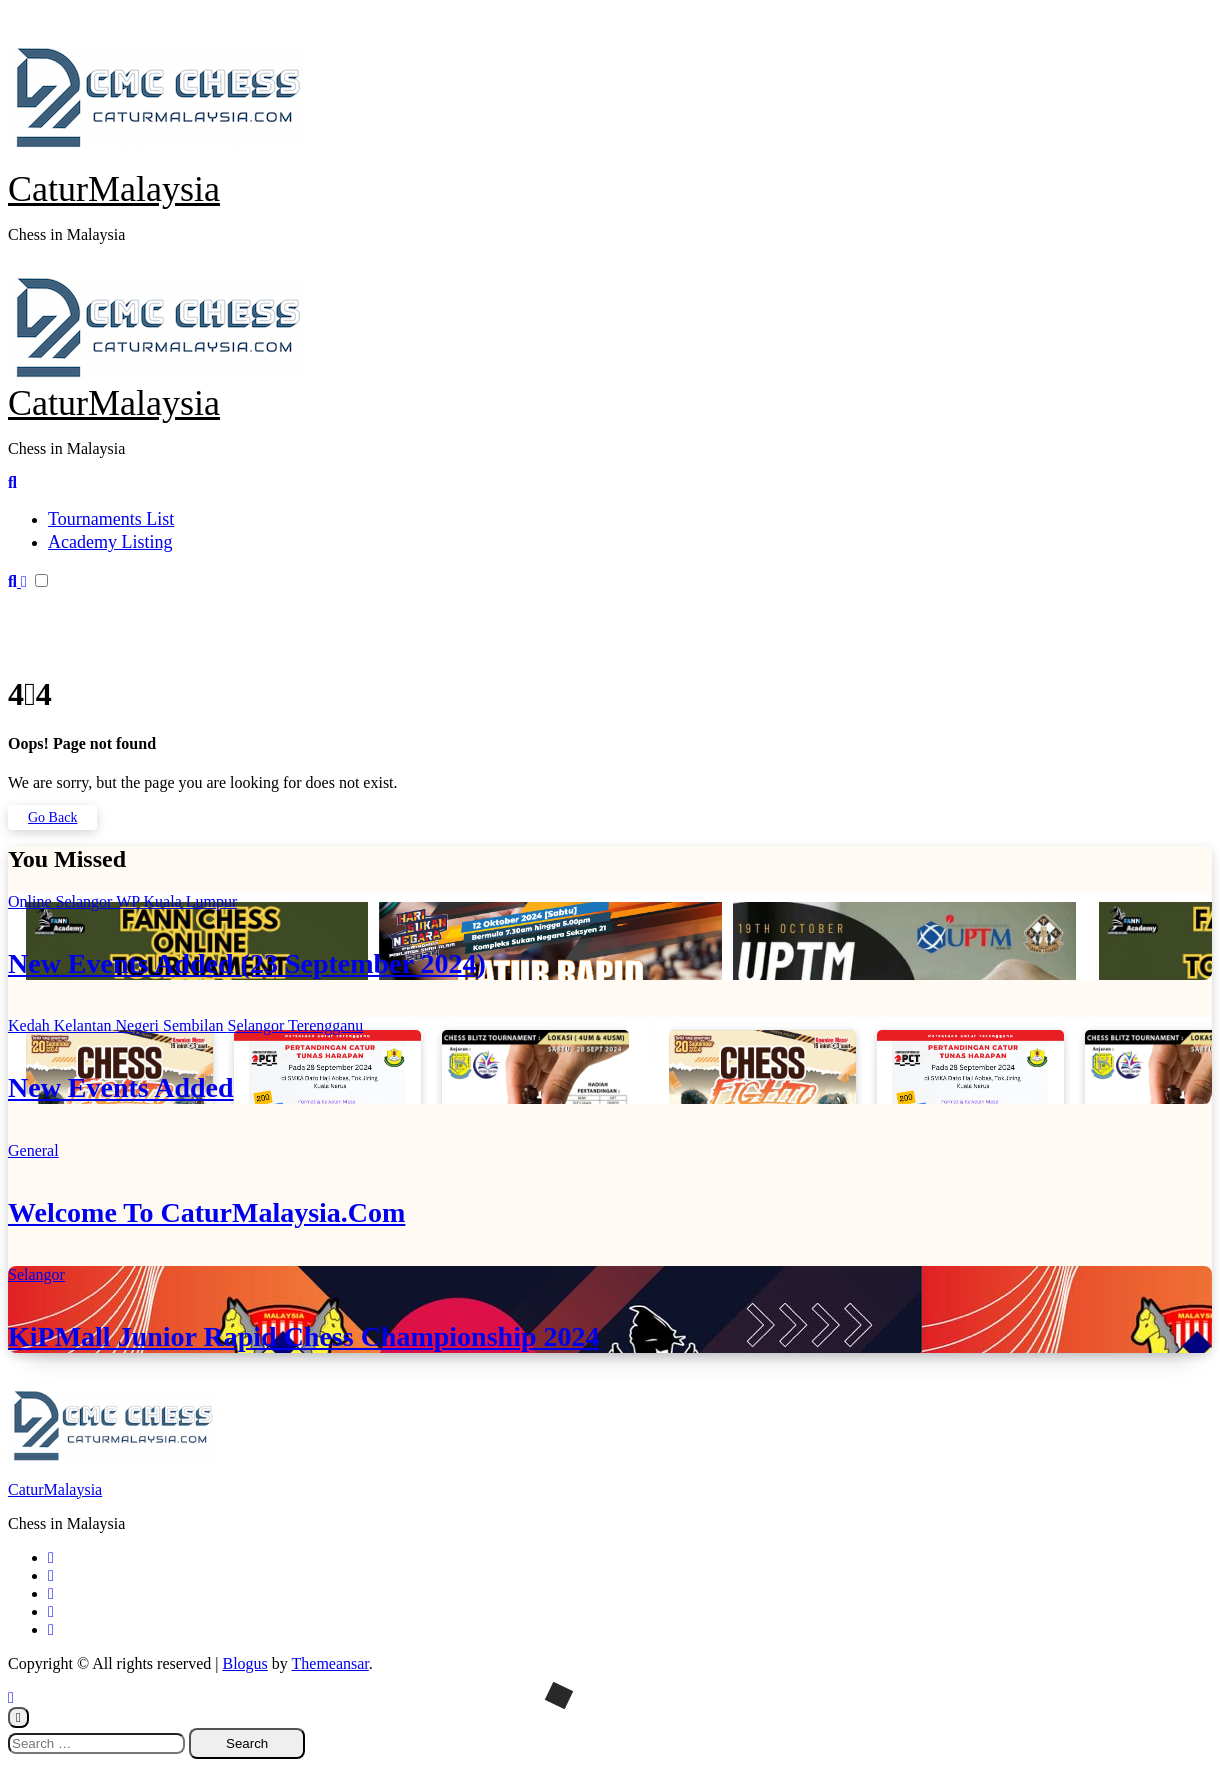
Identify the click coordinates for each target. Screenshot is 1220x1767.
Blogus (244, 1663)
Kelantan (85, 1025)
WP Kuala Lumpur (176, 901)
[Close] (18, 1717)
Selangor (86, 901)
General (33, 1150)
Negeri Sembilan (172, 1025)
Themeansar (330, 1663)
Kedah (31, 1025)
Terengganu (325, 1025)
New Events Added (121, 1087)
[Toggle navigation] (19, 267)
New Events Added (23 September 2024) (247, 963)
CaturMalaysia (114, 189)
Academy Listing (110, 542)
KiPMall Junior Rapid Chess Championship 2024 (304, 1336)
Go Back (52, 817)
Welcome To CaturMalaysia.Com (206, 1212)
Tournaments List (111, 519)
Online (32, 901)
